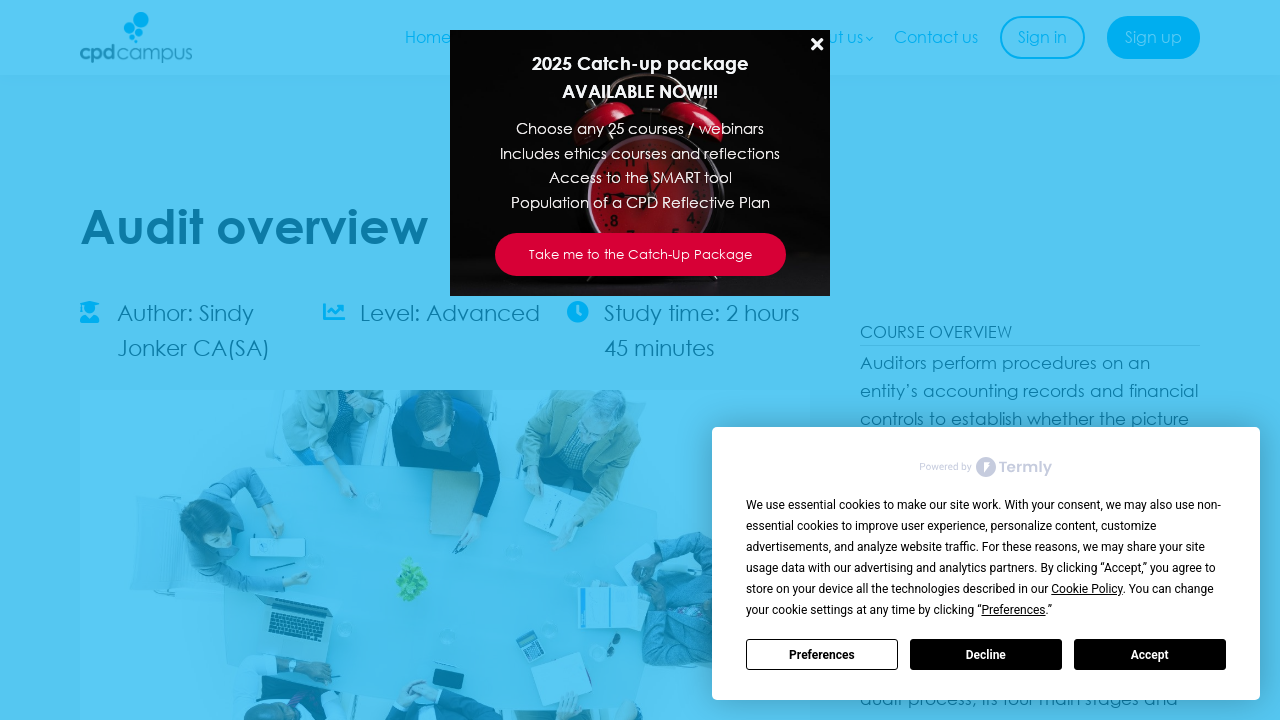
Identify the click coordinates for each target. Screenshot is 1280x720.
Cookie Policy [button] (1086, 589)
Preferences (822, 655)
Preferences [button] (1013, 610)
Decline (986, 655)
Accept (1150, 655)
